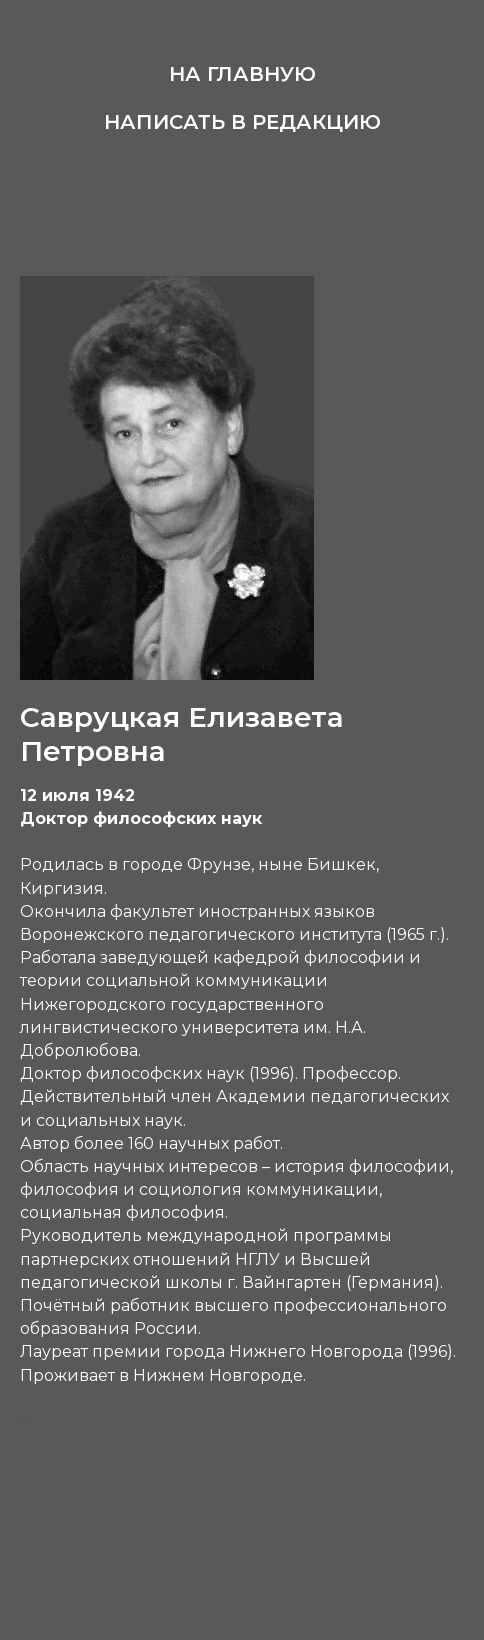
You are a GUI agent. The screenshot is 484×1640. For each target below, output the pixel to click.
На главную (242, 74)
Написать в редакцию (242, 122)
